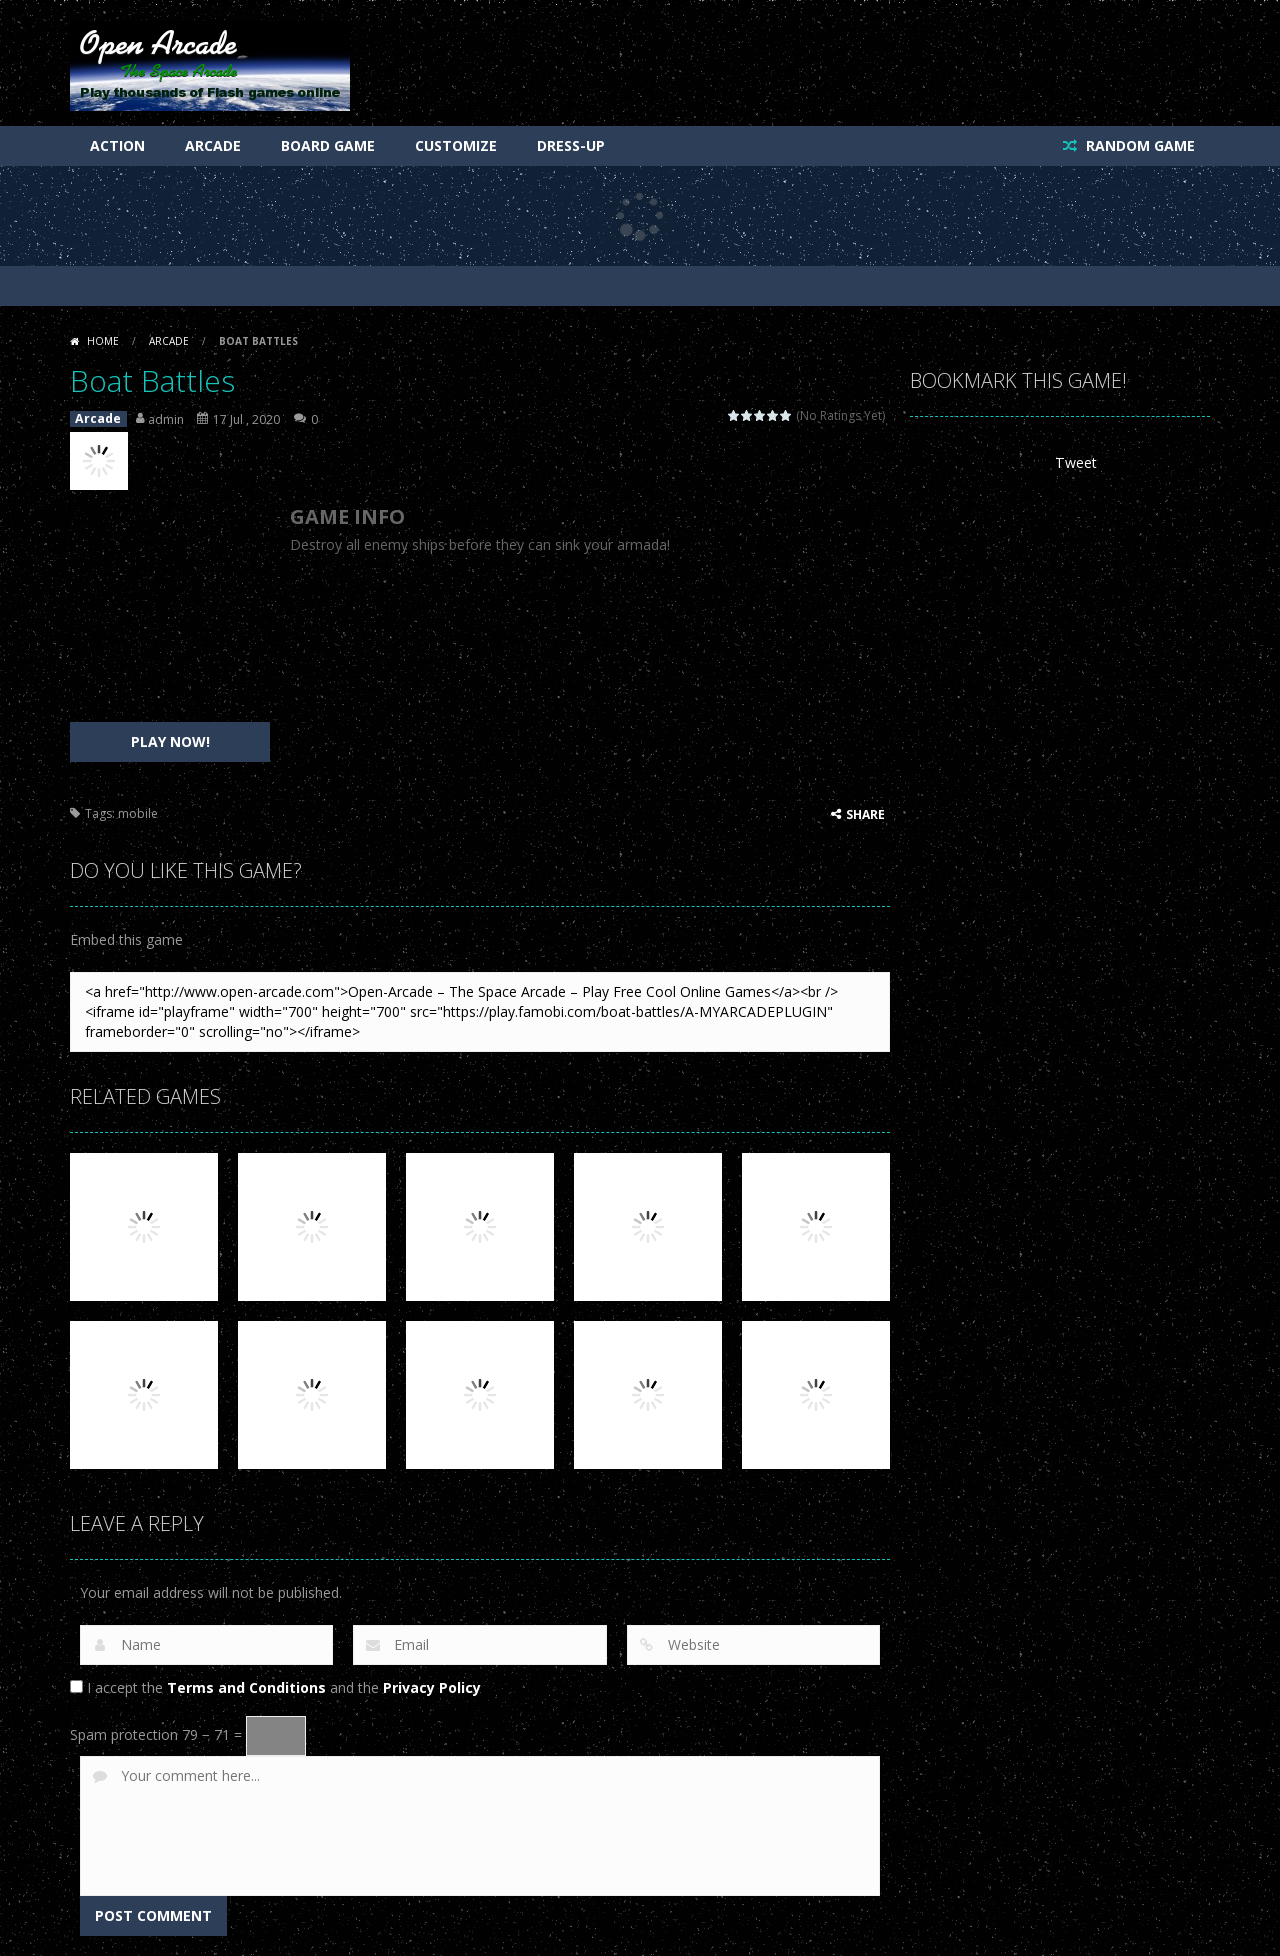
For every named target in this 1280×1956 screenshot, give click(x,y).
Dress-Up (571, 145)
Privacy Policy (432, 1687)
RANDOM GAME (1138, 145)
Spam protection (124, 1734)
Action (117, 145)
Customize (456, 145)
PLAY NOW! (170, 741)
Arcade (213, 145)
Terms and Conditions (246, 1687)
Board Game (328, 145)
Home (103, 341)
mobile (138, 813)
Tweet (1075, 462)
